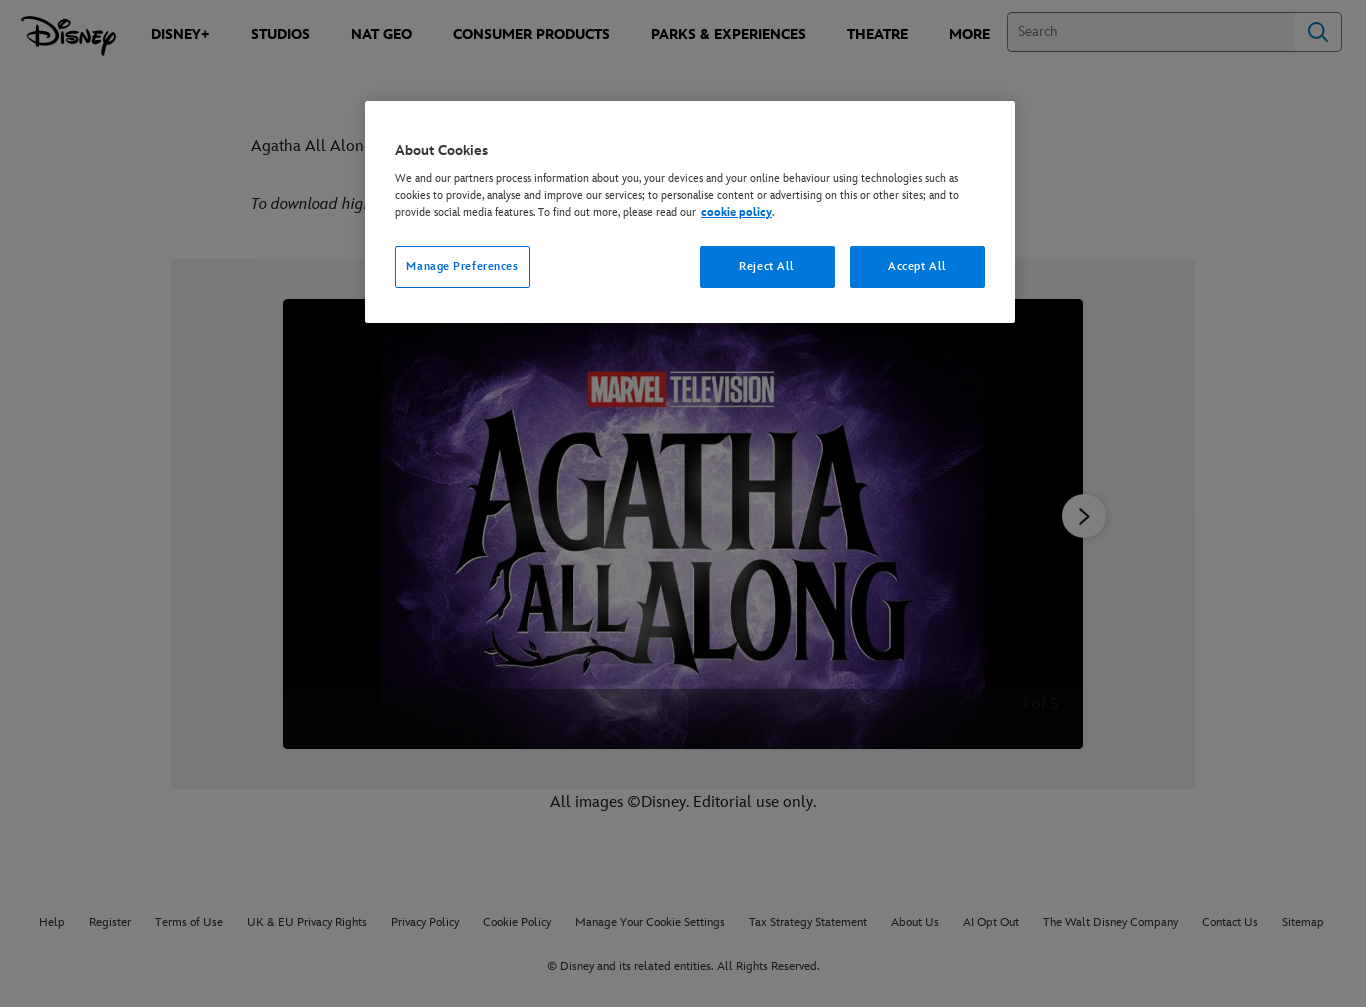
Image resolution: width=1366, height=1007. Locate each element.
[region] (690, 212)
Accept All (917, 266)
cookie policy (736, 212)
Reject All (767, 266)
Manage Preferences (462, 266)
